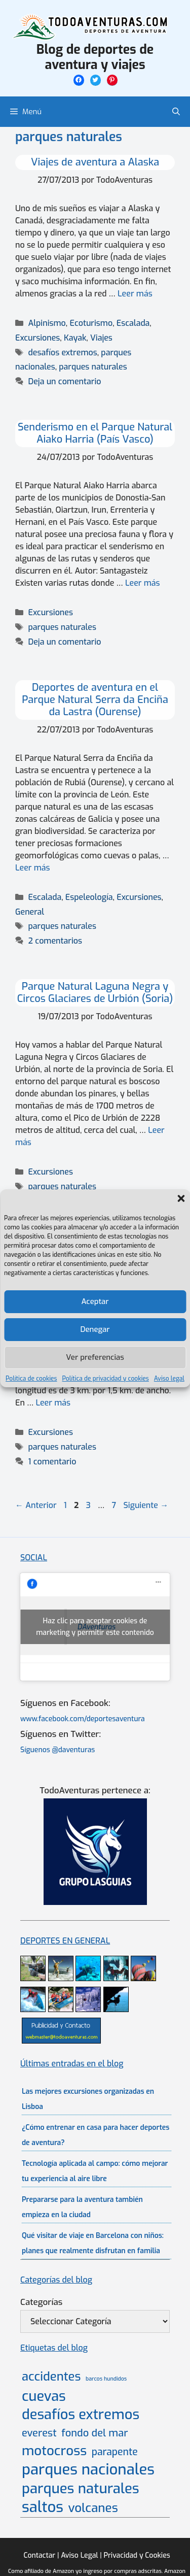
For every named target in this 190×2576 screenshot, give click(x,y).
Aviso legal (169, 1379)
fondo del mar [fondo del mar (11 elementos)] (94, 2433)
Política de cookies (31, 1379)
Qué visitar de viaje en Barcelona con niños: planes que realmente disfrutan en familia (93, 2243)
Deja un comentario (64, 381)
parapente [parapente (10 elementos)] (115, 2452)
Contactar (39, 2555)
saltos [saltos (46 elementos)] (42, 2507)
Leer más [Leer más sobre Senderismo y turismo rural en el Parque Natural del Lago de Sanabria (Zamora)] (52, 1402)
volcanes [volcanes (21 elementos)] (93, 2508)
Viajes (101, 337)
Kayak (75, 337)
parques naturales (93, 366)
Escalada (133, 323)
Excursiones (37, 337)
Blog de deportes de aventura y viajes (95, 57)
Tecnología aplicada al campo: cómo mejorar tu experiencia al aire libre (95, 2171)
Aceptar (94, 1301)
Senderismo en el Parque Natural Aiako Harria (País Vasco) (95, 433)
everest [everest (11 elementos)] (39, 2433)
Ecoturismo (90, 323)
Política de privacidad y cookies (105, 1379)
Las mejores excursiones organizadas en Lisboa (88, 2099)
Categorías (41, 2302)
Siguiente (146, 1505)
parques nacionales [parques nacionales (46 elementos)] (88, 2470)
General (29, 912)
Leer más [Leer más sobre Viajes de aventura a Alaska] (135, 293)
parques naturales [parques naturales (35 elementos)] (80, 2488)
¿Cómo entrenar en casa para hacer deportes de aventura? (95, 2135)
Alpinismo (47, 323)
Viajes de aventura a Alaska (95, 162)
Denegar (95, 1329)
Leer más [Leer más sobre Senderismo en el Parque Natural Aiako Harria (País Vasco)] (142, 583)
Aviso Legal (79, 2555)
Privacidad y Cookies (136, 2555)
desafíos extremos (62, 352)
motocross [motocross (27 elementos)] (54, 2450)
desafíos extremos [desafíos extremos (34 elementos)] (80, 2415)
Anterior (36, 1505)
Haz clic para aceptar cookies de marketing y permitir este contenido (95, 1626)
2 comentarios (55, 940)
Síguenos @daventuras (57, 1750)
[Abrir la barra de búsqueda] (176, 111)
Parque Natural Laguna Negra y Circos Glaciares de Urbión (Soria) (95, 993)
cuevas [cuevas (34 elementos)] (44, 2396)
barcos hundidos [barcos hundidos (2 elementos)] (106, 2378)
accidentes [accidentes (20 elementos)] (51, 2376)
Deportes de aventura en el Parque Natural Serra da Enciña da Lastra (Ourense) (95, 700)
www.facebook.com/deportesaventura (82, 1719)
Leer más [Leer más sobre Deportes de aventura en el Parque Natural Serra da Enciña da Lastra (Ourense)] (32, 867)
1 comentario (52, 1461)
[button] (181, 1198)
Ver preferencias (95, 1357)
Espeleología (89, 897)
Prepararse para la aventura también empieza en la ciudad (82, 2207)
